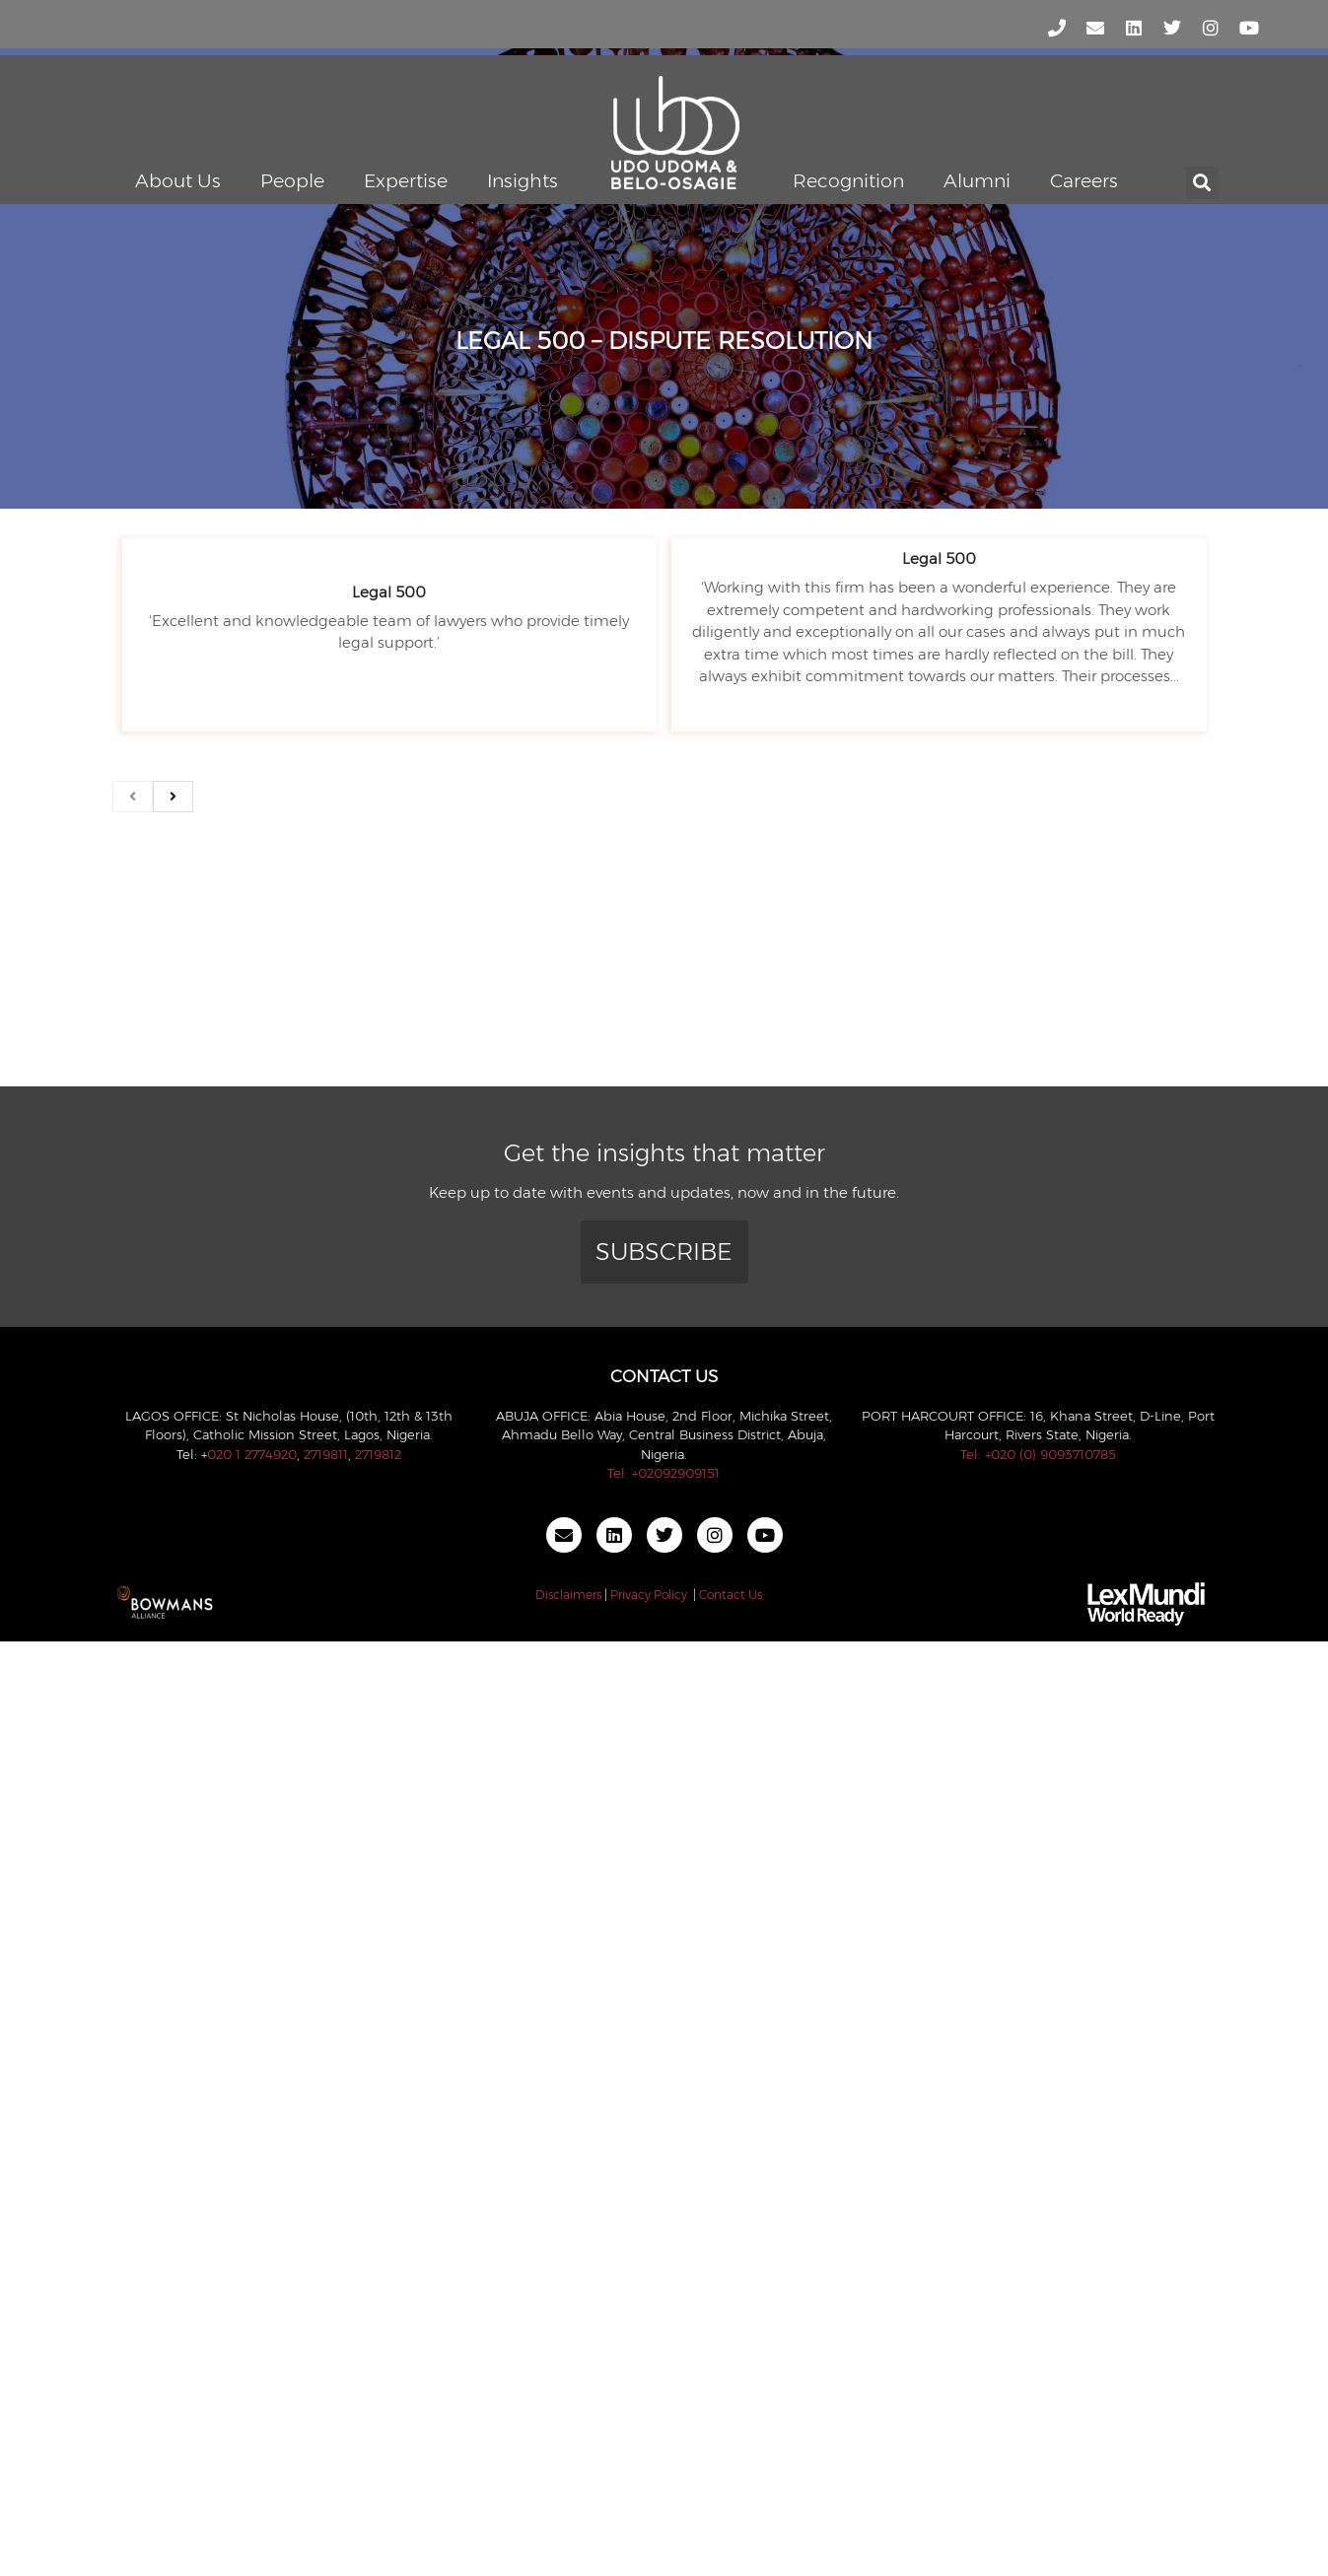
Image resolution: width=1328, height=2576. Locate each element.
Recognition (848, 181)
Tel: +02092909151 (663, 1473)
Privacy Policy (648, 1594)
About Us (178, 181)
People (292, 181)
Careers (1084, 181)
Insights (522, 181)
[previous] (132, 796)
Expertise (406, 181)
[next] (173, 796)
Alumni (977, 181)
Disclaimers (568, 1594)
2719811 (326, 1454)
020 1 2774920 (252, 1454)
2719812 (378, 1454)
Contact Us (730, 1594)
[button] (1202, 183)
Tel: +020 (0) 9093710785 (1038, 1454)
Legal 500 (389, 592)
